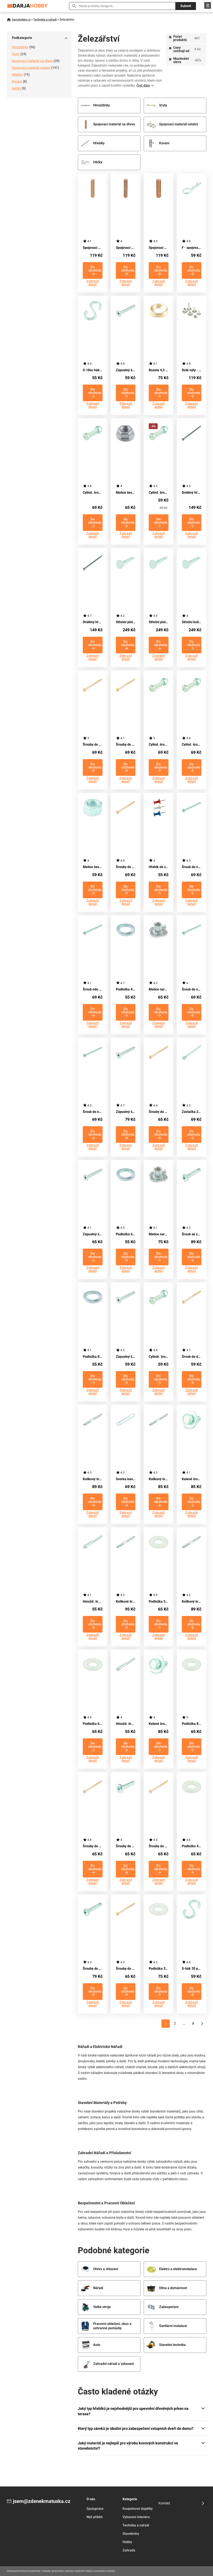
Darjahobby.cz (21, 19)
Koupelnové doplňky (138, 2509)
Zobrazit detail (92, 283)
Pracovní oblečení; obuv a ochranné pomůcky (105, 2326)
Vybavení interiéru (136, 2517)
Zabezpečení (162, 2307)
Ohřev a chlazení (99, 2269)
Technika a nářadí (45, 19)
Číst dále (143, 85)
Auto (90, 2345)
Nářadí (91, 2288)
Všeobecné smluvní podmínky (23, 2571)
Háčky (16, 88)
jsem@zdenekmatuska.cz (41, 2501)
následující (202, 2023)
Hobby (127, 2542)
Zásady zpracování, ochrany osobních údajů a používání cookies (78, 2571)
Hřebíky (17, 75)
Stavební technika (166, 2345)
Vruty (16, 54)
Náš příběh (95, 2517)
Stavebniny (131, 2534)
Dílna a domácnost (166, 2288)
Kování (17, 81)
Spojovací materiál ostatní (31, 68)
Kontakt (164, 2503)
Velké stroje (95, 2307)
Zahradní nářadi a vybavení (107, 2364)
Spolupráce (95, 2509)
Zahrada (129, 2550)
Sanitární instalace (166, 2326)
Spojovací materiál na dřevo (32, 61)
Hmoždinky (20, 47)
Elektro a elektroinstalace (171, 2269)
